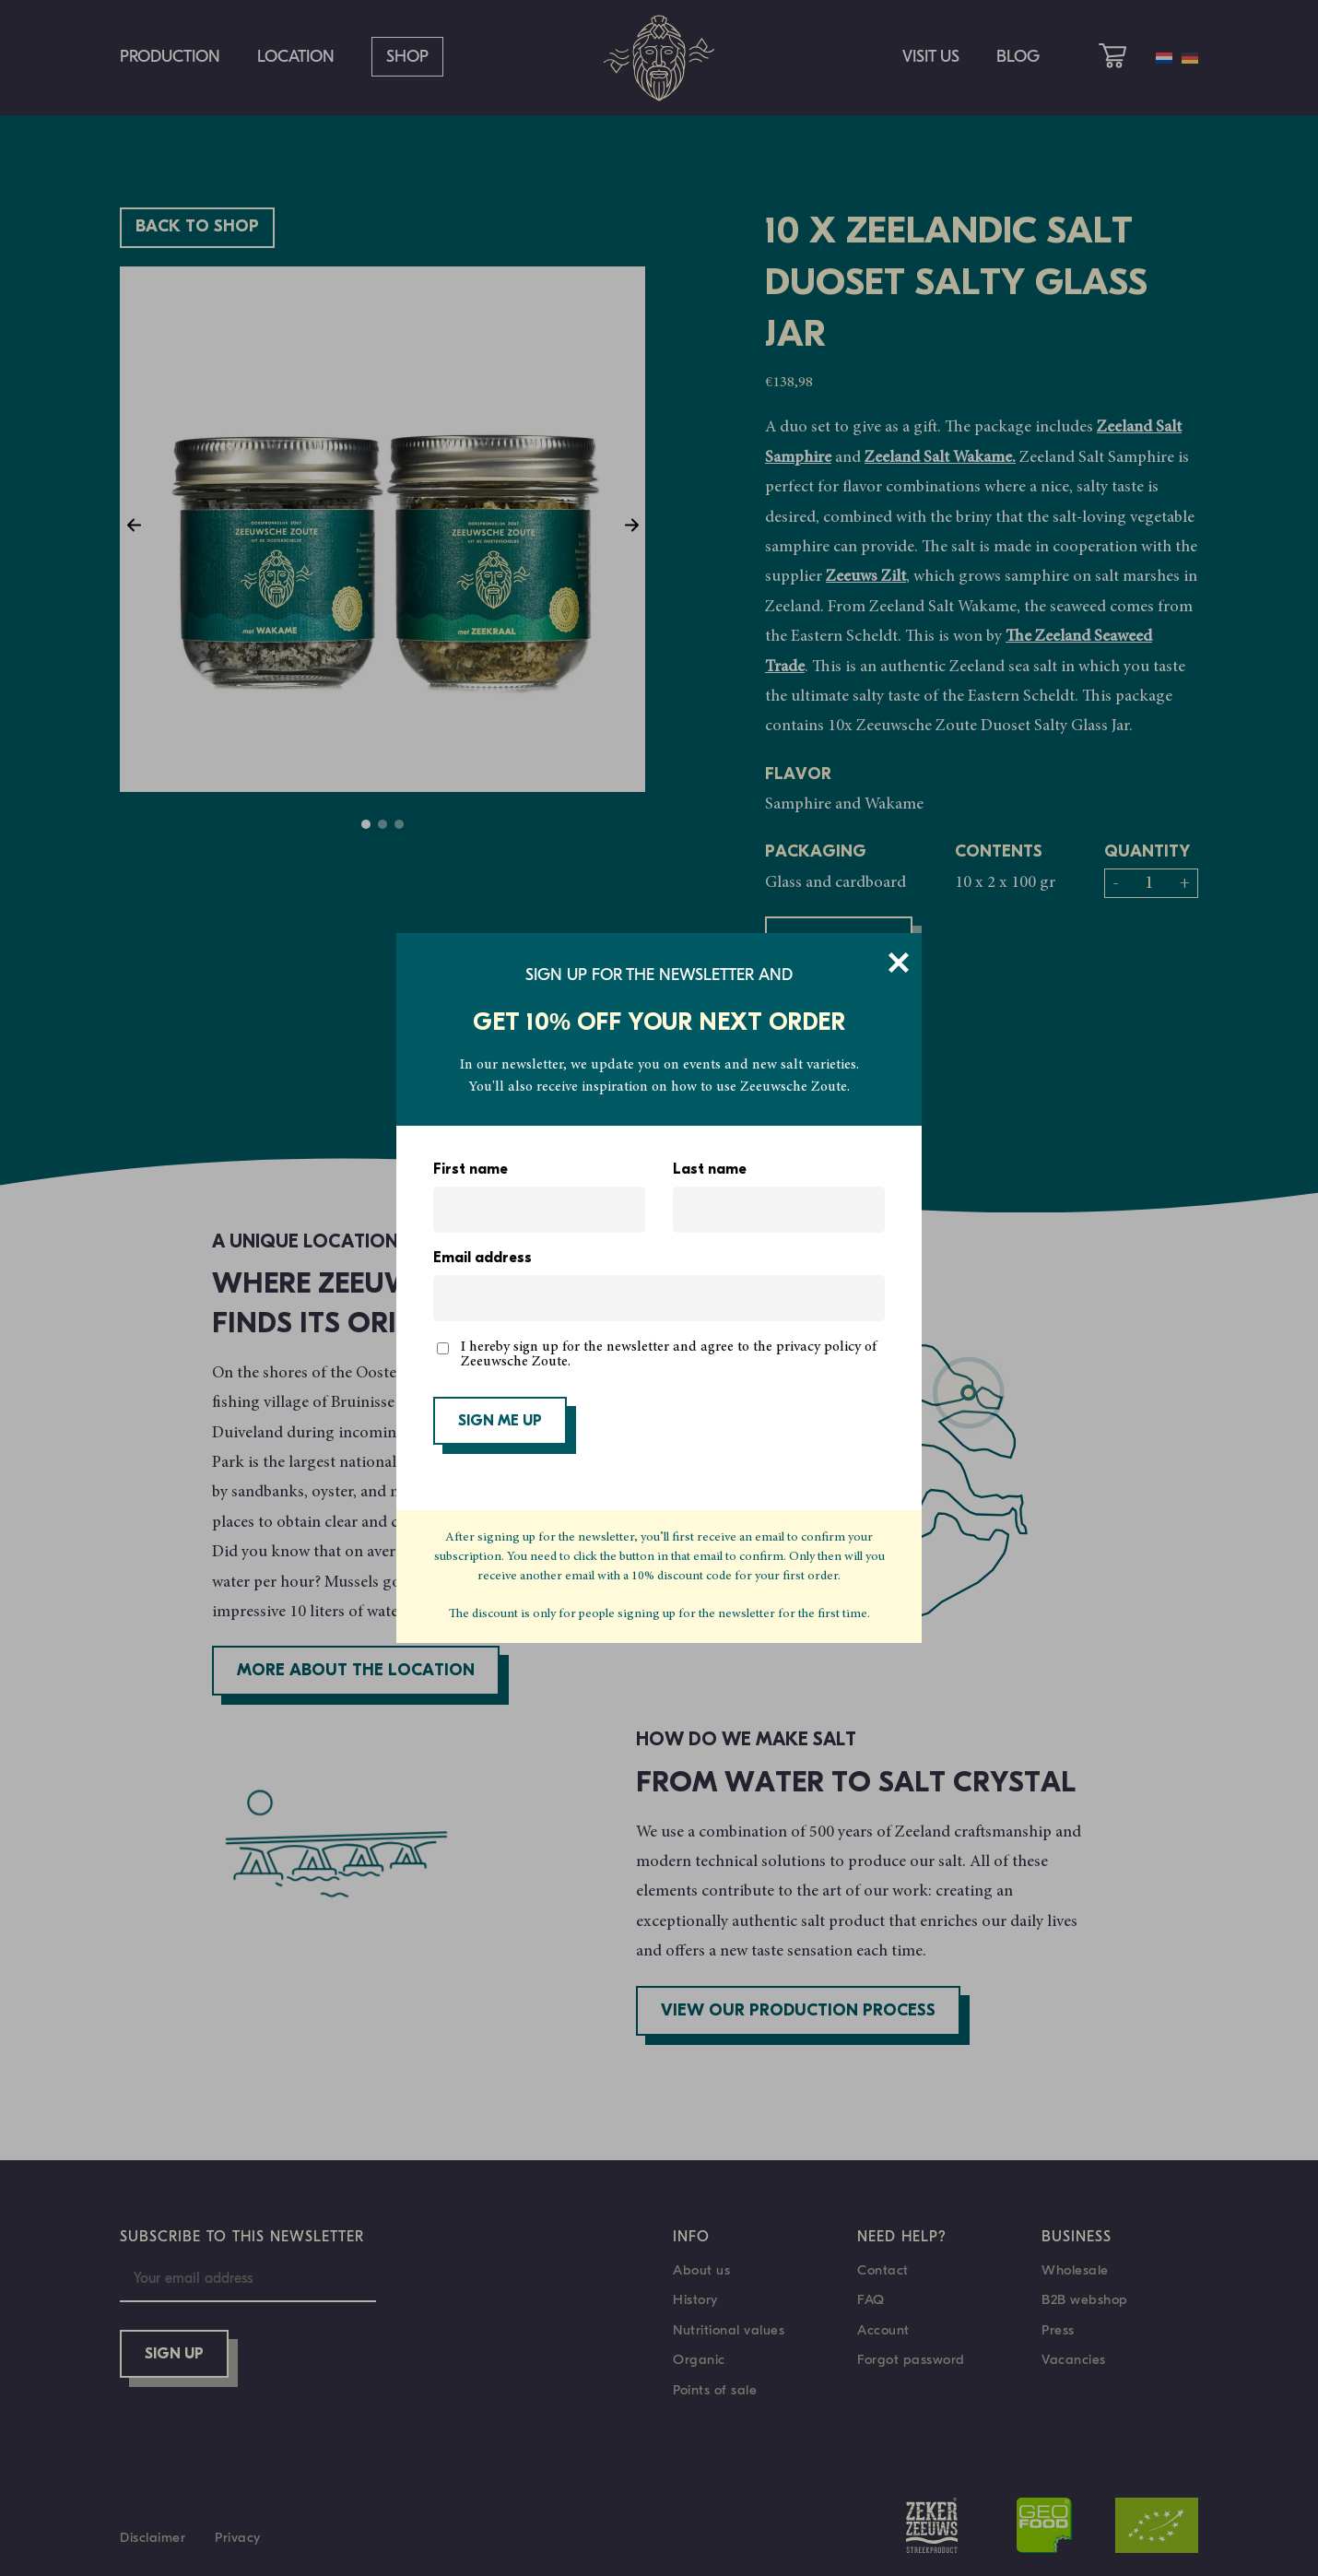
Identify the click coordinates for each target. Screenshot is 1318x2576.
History (695, 2299)
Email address (482, 1258)
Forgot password (911, 2359)
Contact (883, 2270)
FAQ (871, 2299)
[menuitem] (1164, 58)
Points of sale (715, 2389)
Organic (699, 2359)
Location (296, 56)
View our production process (798, 2011)
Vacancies (1073, 2359)
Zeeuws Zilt (866, 577)
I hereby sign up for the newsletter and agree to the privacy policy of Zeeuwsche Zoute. (669, 1354)
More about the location (356, 1671)
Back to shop (197, 227)
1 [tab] (366, 824)
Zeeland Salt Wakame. (940, 458)
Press (1058, 2329)
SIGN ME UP (500, 1421)
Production (170, 56)
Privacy (238, 2537)
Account (883, 2329)
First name (470, 1170)
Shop (407, 56)
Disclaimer (152, 2537)
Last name (710, 1170)
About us (701, 2270)
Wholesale (1075, 2270)
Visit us (930, 56)
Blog (1018, 56)
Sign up (174, 2354)
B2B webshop (1084, 2299)
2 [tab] (382, 824)
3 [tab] (399, 824)
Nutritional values (728, 2329)
